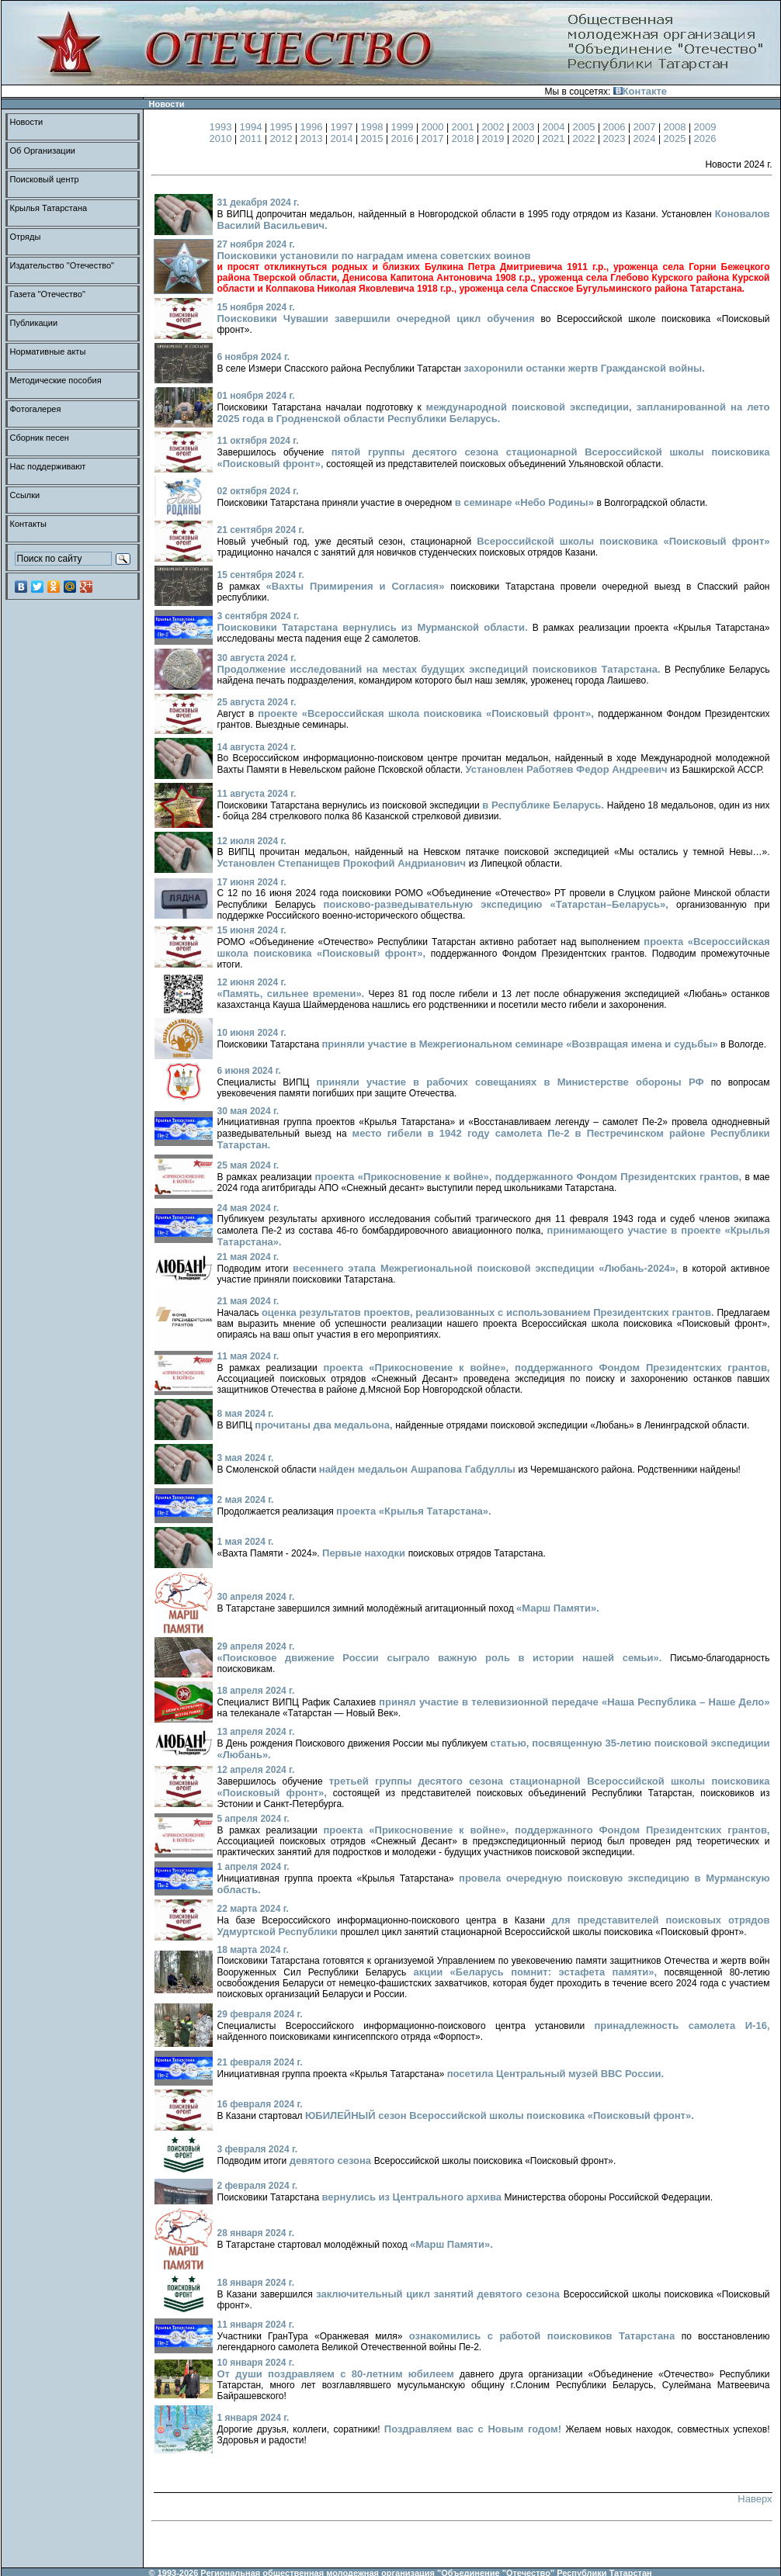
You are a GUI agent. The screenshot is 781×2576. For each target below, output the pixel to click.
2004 (555, 127)
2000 (434, 127)
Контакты (28, 523)
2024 (646, 138)
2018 (464, 138)
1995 (283, 127)
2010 (222, 138)
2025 (676, 138)
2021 (555, 138)
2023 (616, 138)
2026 (705, 138)
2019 (495, 138)
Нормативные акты (48, 351)
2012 (283, 138)
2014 (343, 138)
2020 (525, 138)
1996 (313, 127)
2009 (705, 127)
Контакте (640, 91)
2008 (676, 127)
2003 (525, 127)
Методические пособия (56, 380)
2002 (495, 127)
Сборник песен (39, 437)
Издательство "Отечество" (62, 265)
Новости (26, 121)
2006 (616, 127)
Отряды (25, 236)
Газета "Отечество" (47, 294)
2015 (374, 138)
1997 (343, 127)
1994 (253, 127)
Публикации (34, 322)
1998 (374, 127)
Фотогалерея (35, 409)
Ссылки (25, 495)
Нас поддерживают (48, 466)
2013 (313, 138)
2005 (586, 127)
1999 (404, 127)
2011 (253, 138)
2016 (404, 138)
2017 (434, 138)
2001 (464, 127)
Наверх (755, 2499)
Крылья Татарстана (49, 208)
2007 (646, 127)
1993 (222, 127)
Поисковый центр (44, 179)
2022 (586, 138)
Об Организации (42, 150)
